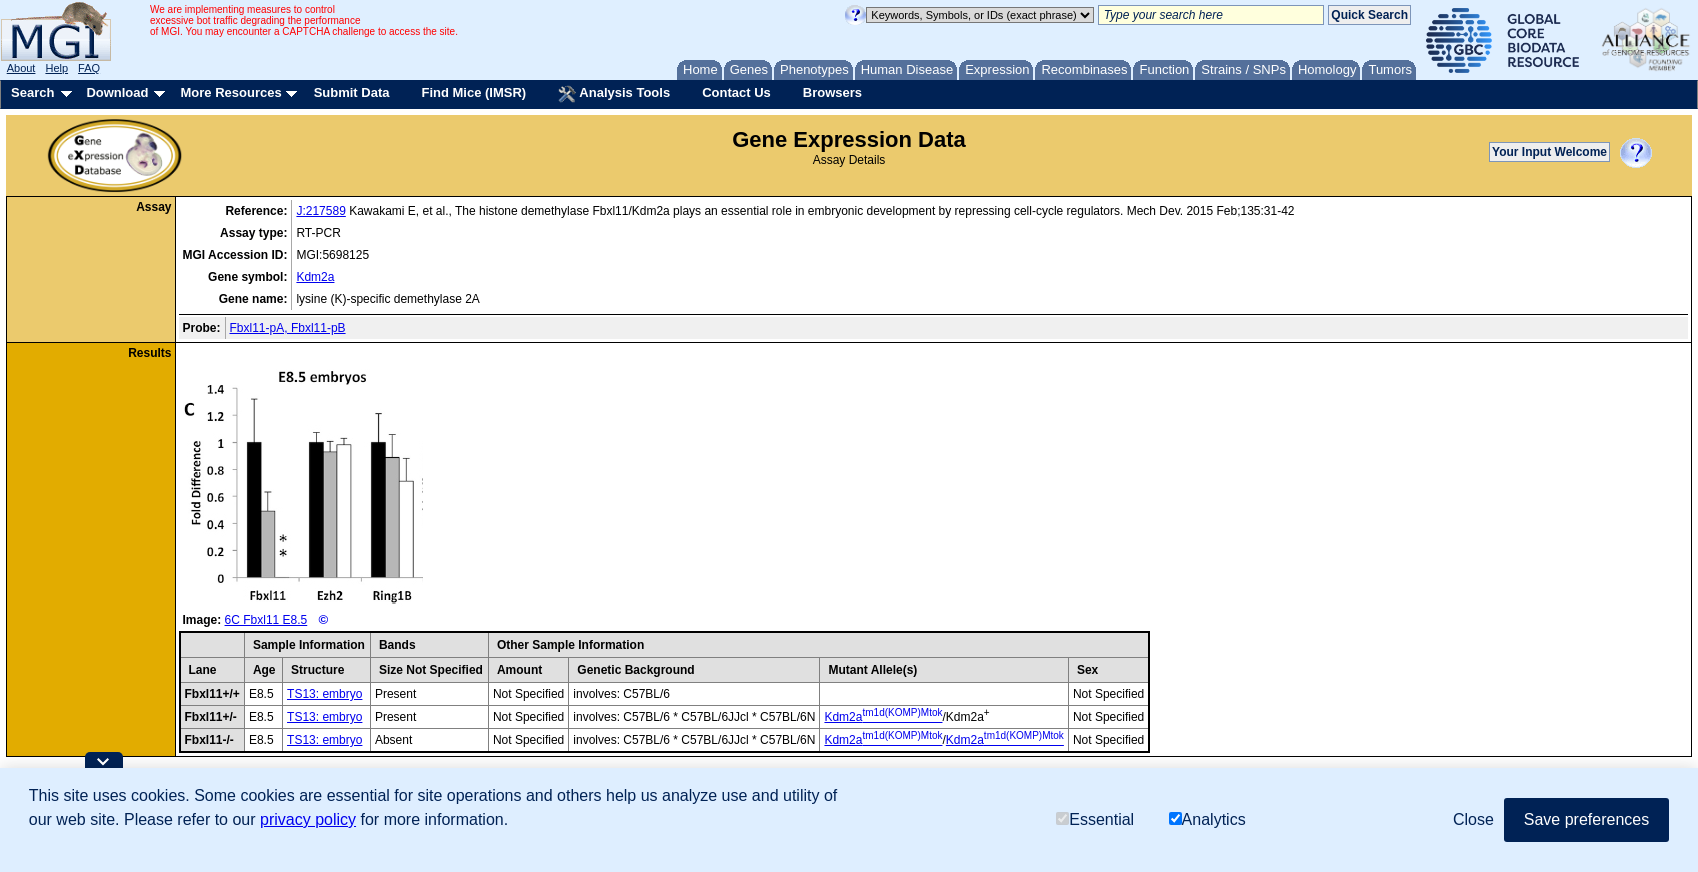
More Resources (230, 92)
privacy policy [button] (308, 819)
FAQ (89, 68)
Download (117, 92)
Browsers (832, 92)
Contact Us (736, 92)
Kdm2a (315, 277)
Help (56, 68)
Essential (1095, 819)
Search (32, 92)
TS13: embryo (324, 694)
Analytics (1207, 819)
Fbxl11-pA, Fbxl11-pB (288, 328)
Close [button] (1473, 819)
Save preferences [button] (1586, 819)
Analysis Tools (614, 94)
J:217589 (320, 211)
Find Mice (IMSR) (473, 92)
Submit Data (352, 92)
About (21, 68)
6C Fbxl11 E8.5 (266, 620)
